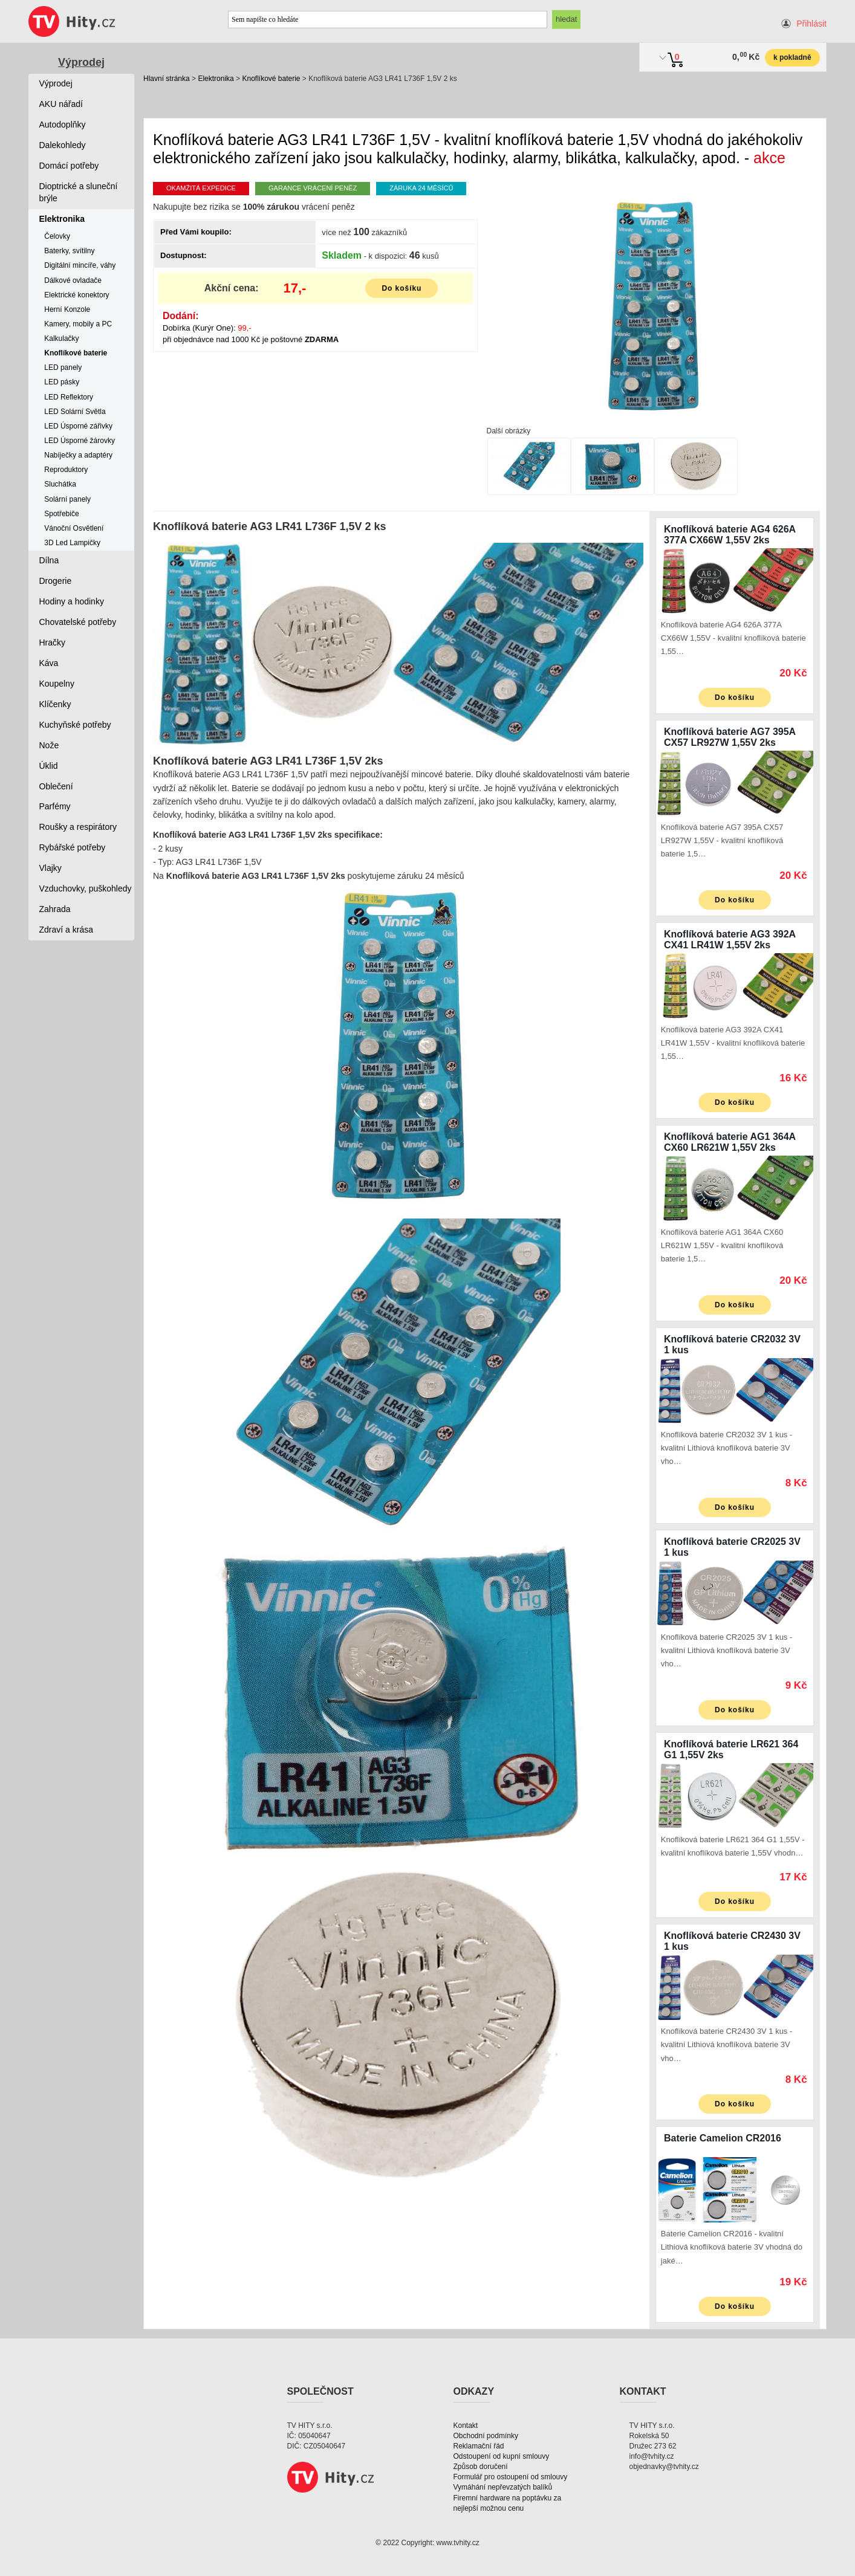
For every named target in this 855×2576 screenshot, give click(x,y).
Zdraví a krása (66, 929)
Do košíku (401, 288)
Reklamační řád (479, 2446)
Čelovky (57, 236)
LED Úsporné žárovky (79, 440)
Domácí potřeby (69, 165)
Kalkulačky (61, 338)
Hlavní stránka (166, 78)
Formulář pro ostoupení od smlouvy (511, 2477)
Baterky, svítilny (69, 251)
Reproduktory (66, 469)
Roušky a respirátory (78, 827)
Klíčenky (55, 704)
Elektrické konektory (76, 295)
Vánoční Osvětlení (73, 528)
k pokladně (792, 57)
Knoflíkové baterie (271, 78)
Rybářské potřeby (72, 847)
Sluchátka (60, 484)
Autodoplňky (62, 124)
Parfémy (55, 806)
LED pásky (61, 382)
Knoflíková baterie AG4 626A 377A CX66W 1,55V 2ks (730, 534)
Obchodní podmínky (486, 2436)
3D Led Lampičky (72, 543)
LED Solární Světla (74, 411)
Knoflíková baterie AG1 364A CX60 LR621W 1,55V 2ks (730, 1142)
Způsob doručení (481, 2466)
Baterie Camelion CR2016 (722, 2138)
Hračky (52, 642)
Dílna (49, 560)
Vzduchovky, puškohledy (85, 888)
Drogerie (55, 581)
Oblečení (56, 786)
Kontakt (466, 2425)
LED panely (63, 367)
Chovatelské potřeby (78, 622)
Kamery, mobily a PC (78, 324)
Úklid (48, 766)
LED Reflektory (68, 397)
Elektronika (215, 78)
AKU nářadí (61, 104)
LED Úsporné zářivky (78, 426)
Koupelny (56, 683)
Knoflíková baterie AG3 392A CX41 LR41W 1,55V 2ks (730, 939)
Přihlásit (811, 23)
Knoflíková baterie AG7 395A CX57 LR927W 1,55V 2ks (730, 737)
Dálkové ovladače (73, 280)
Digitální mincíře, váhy (79, 265)
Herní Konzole (67, 309)
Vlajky (50, 868)
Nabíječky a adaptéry (78, 455)
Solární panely (67, 499)
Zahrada (55, 909)
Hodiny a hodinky (71, 601)
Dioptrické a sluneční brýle (78, 192)
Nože (49, 745)
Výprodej (81, 62)
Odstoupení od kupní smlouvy (502, 2456)
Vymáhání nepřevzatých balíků (503, 2487)
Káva (49, 663)
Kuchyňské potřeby (75, 725)
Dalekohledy (62, 145)
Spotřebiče (61, 514)
